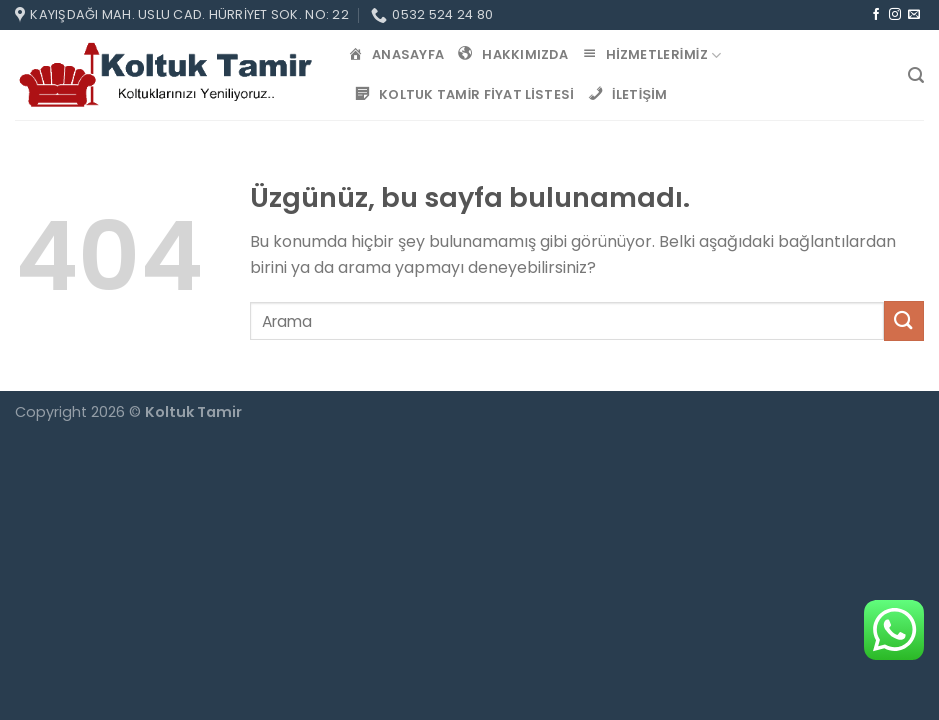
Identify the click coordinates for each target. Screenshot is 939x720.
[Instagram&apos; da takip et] (895, 15)
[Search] (916, 75)
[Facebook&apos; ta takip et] (876, 15)
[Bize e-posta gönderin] (914, 15)
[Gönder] (904, 320)
